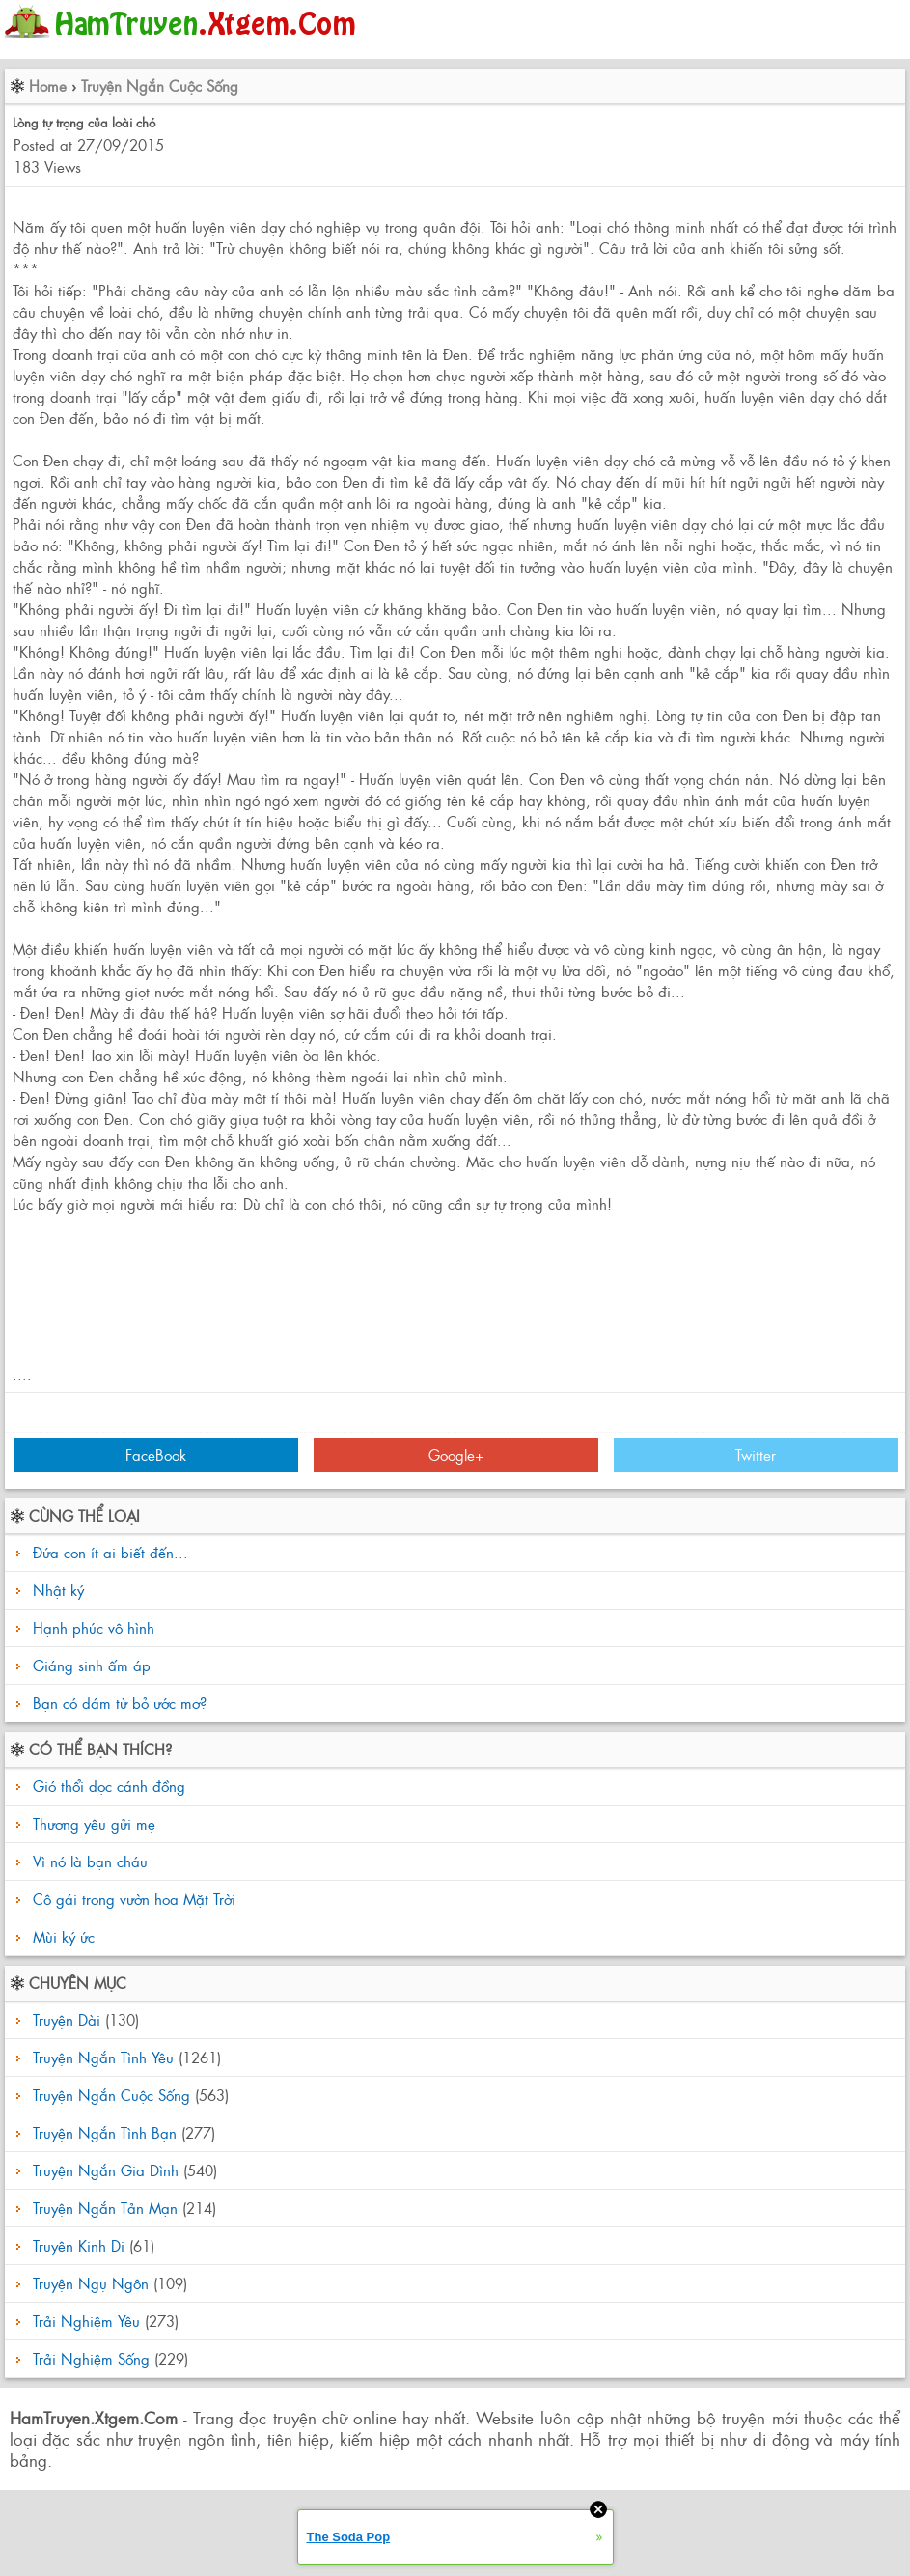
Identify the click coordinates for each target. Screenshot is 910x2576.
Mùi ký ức (61, 1936)
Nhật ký (58, 1590)
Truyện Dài (66, 2019)
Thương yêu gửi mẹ (91, 1823)
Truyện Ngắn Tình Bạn (105, 2132)
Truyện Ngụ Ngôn (91, 2283)
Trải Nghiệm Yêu (86, 2321)
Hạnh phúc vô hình (93, 1627)
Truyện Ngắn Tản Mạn (105, 2208)
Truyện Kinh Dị (78, 2245)
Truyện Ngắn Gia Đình (106, 2170)
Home (48, 85)
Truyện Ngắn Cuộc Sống (159, 85)
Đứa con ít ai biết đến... (110, 1552)
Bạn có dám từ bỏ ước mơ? (120, 1703)
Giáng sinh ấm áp (92, 1665)
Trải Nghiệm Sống (91, 2358)
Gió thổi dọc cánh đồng (106, 1786)
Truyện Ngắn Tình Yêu (103, 2057)
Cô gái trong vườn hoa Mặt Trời (131, 1899)
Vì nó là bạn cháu (88, 1861)
